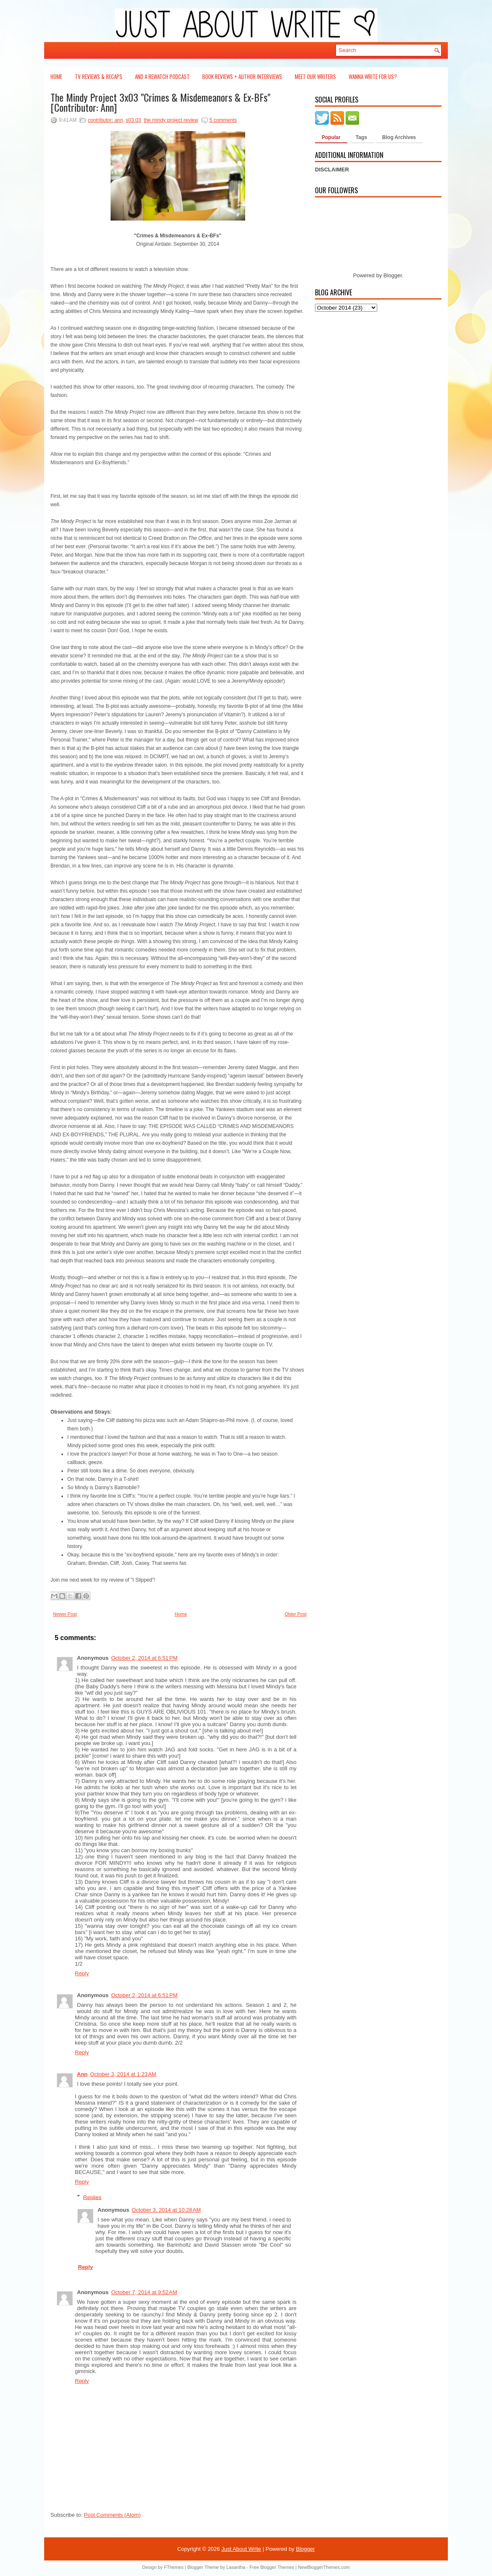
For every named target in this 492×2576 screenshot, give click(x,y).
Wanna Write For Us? (373, 76)
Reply (82, 1973)
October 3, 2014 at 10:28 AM (166, 2210)
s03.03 (133, 120)
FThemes (173, 2567)
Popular (331, 137)
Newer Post (65, 1614)
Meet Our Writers (315, 76)
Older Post (296, 1614)
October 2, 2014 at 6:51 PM (144, 1658)
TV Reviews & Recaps (98, 76)
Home (56, 76)
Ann (82, 2074)
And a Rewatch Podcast (162, 76)
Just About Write (241, 2549)
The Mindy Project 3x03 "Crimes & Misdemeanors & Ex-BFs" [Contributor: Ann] (160, 102)
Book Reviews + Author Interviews (242, 76)
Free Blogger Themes (271, 2567)
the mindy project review (171, 120)
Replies (92, 2197)
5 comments (223, 120)
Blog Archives (399, 137)
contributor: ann (105, 120)
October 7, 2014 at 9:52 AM (144, 2292)
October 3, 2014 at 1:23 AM (123, 2074)
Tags (361, 137)
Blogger (393, 275)
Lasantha (235, 2567)
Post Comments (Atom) (112, 2515)
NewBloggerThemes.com (324, 2567)
